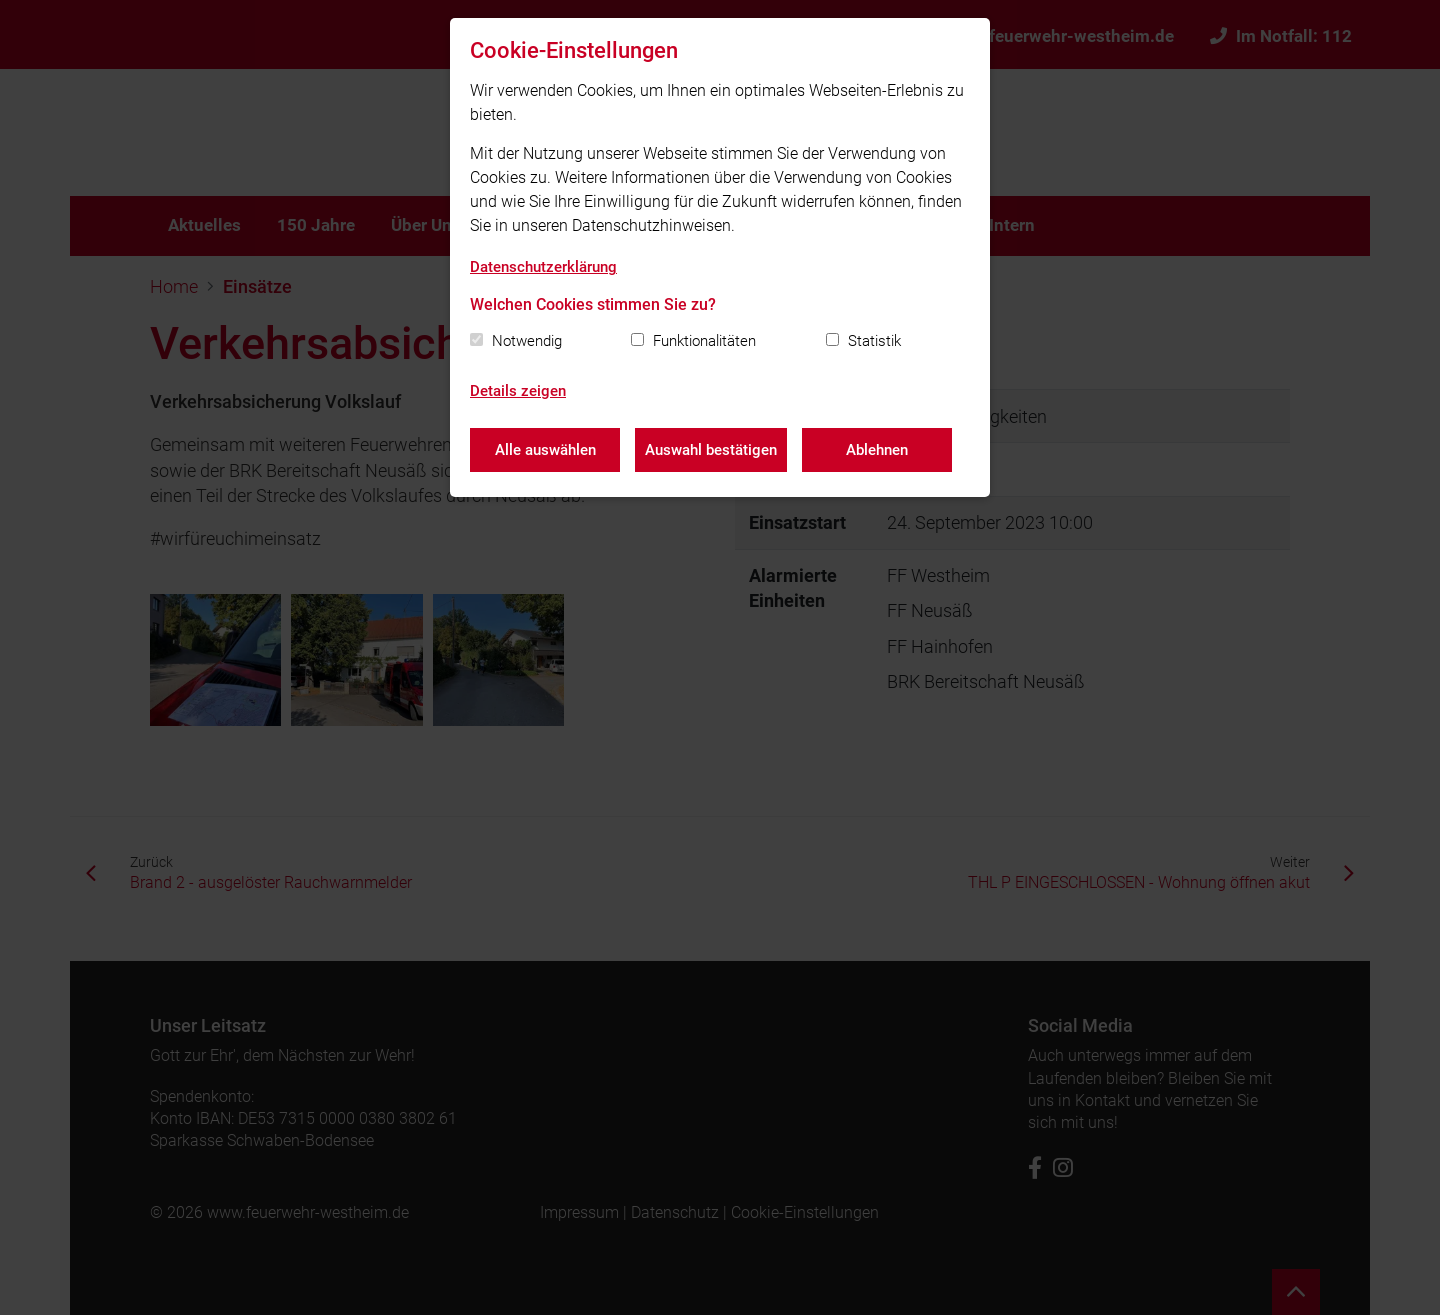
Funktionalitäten (704, 341)
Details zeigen (518, 391)
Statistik (874, 341)
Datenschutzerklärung (543, 267)
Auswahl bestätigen (711, 450)
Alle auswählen (545, 450)
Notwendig (527, 341)
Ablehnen (877, 450)
